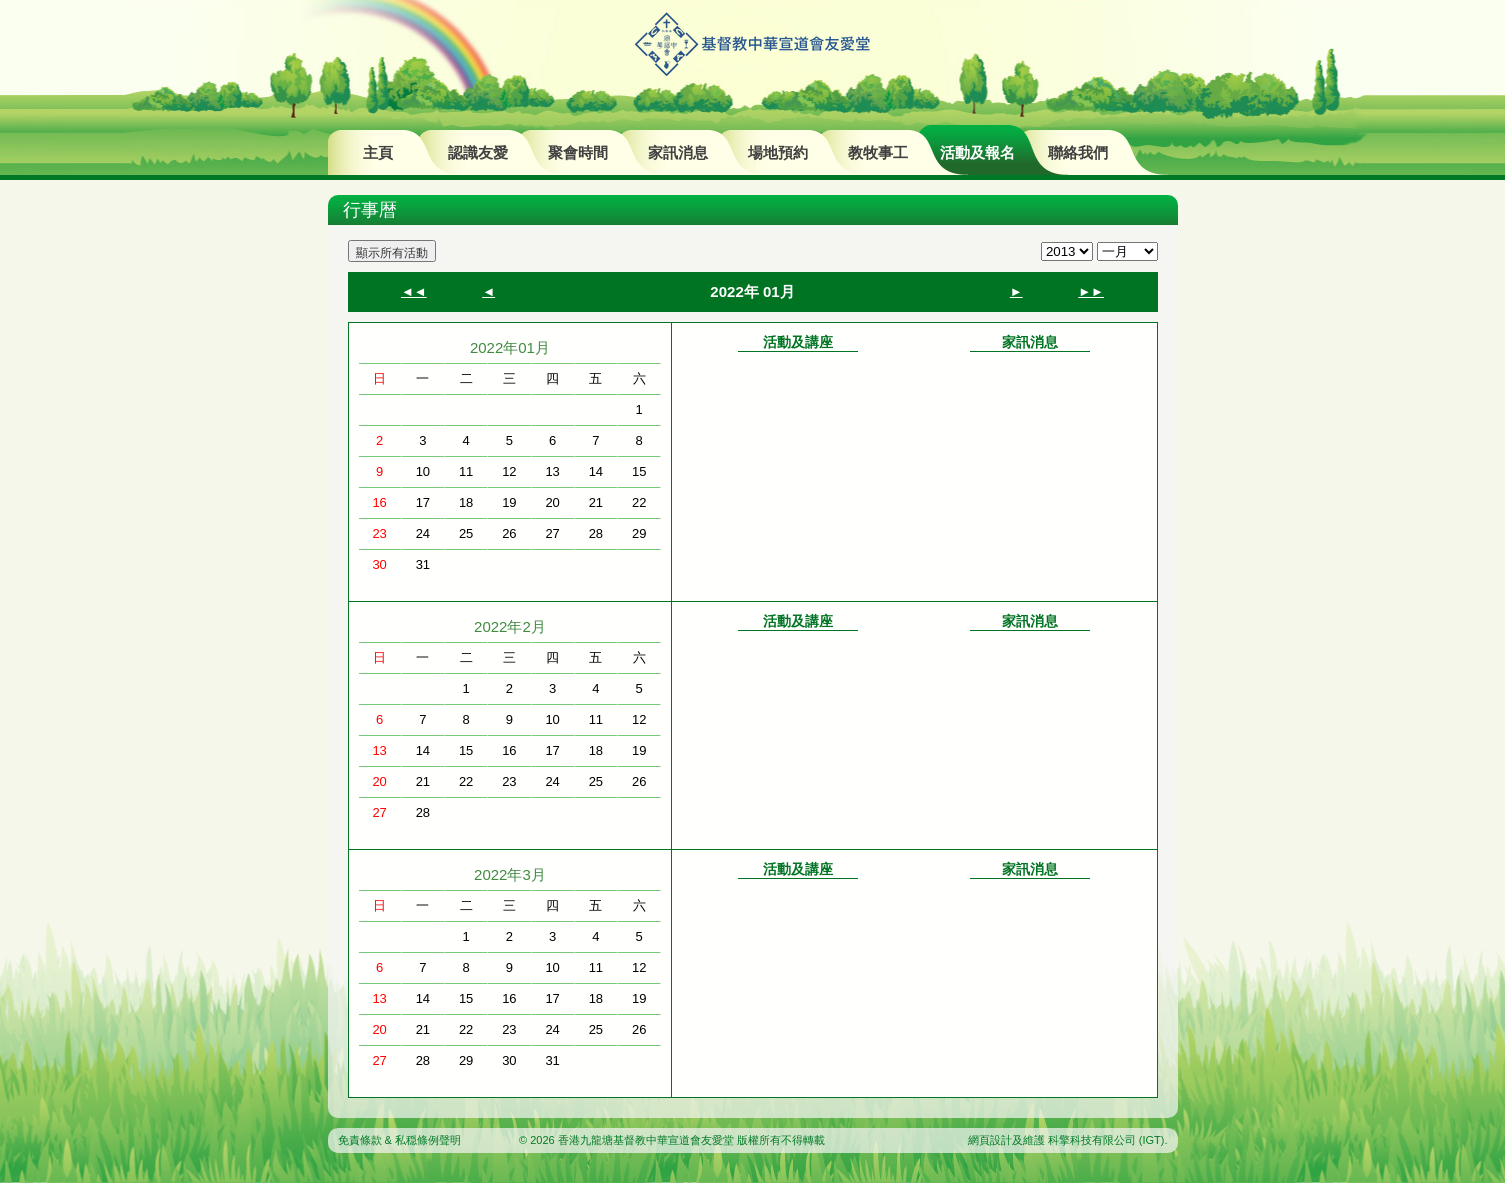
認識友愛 (478, 152)
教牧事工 (878, 152)
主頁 (378, 152)
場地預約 (778, 152)
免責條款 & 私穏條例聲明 (399, 1140)
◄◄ (414, 291)
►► (1091, 291)
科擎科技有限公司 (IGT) (1106, 1140)
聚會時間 (578, 152)
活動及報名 (977, 152)
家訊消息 (678, 152)
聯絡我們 (1078, 152)
